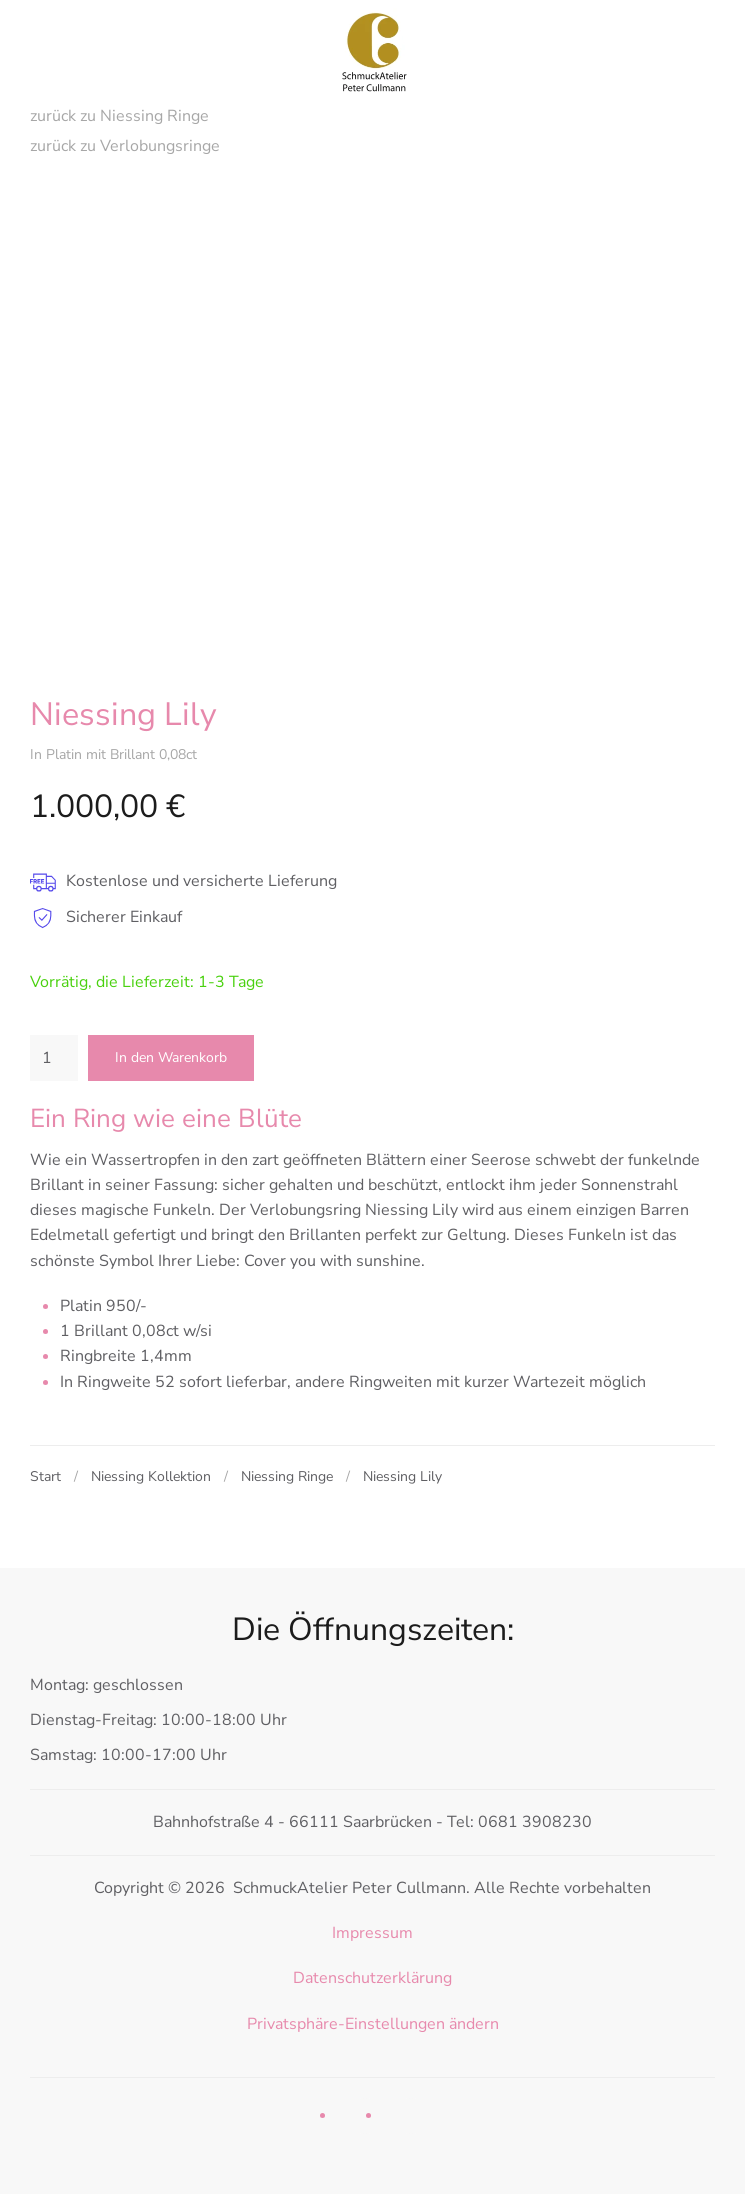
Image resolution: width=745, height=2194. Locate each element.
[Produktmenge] (54, 1058)
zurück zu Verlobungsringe (125, 146)
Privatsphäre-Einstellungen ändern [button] (373, 2024)
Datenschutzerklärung (372, 1978)
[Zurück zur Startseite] (373, 50)
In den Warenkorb (171, 1057)
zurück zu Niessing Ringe (119, 116)
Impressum (372, 1933)
